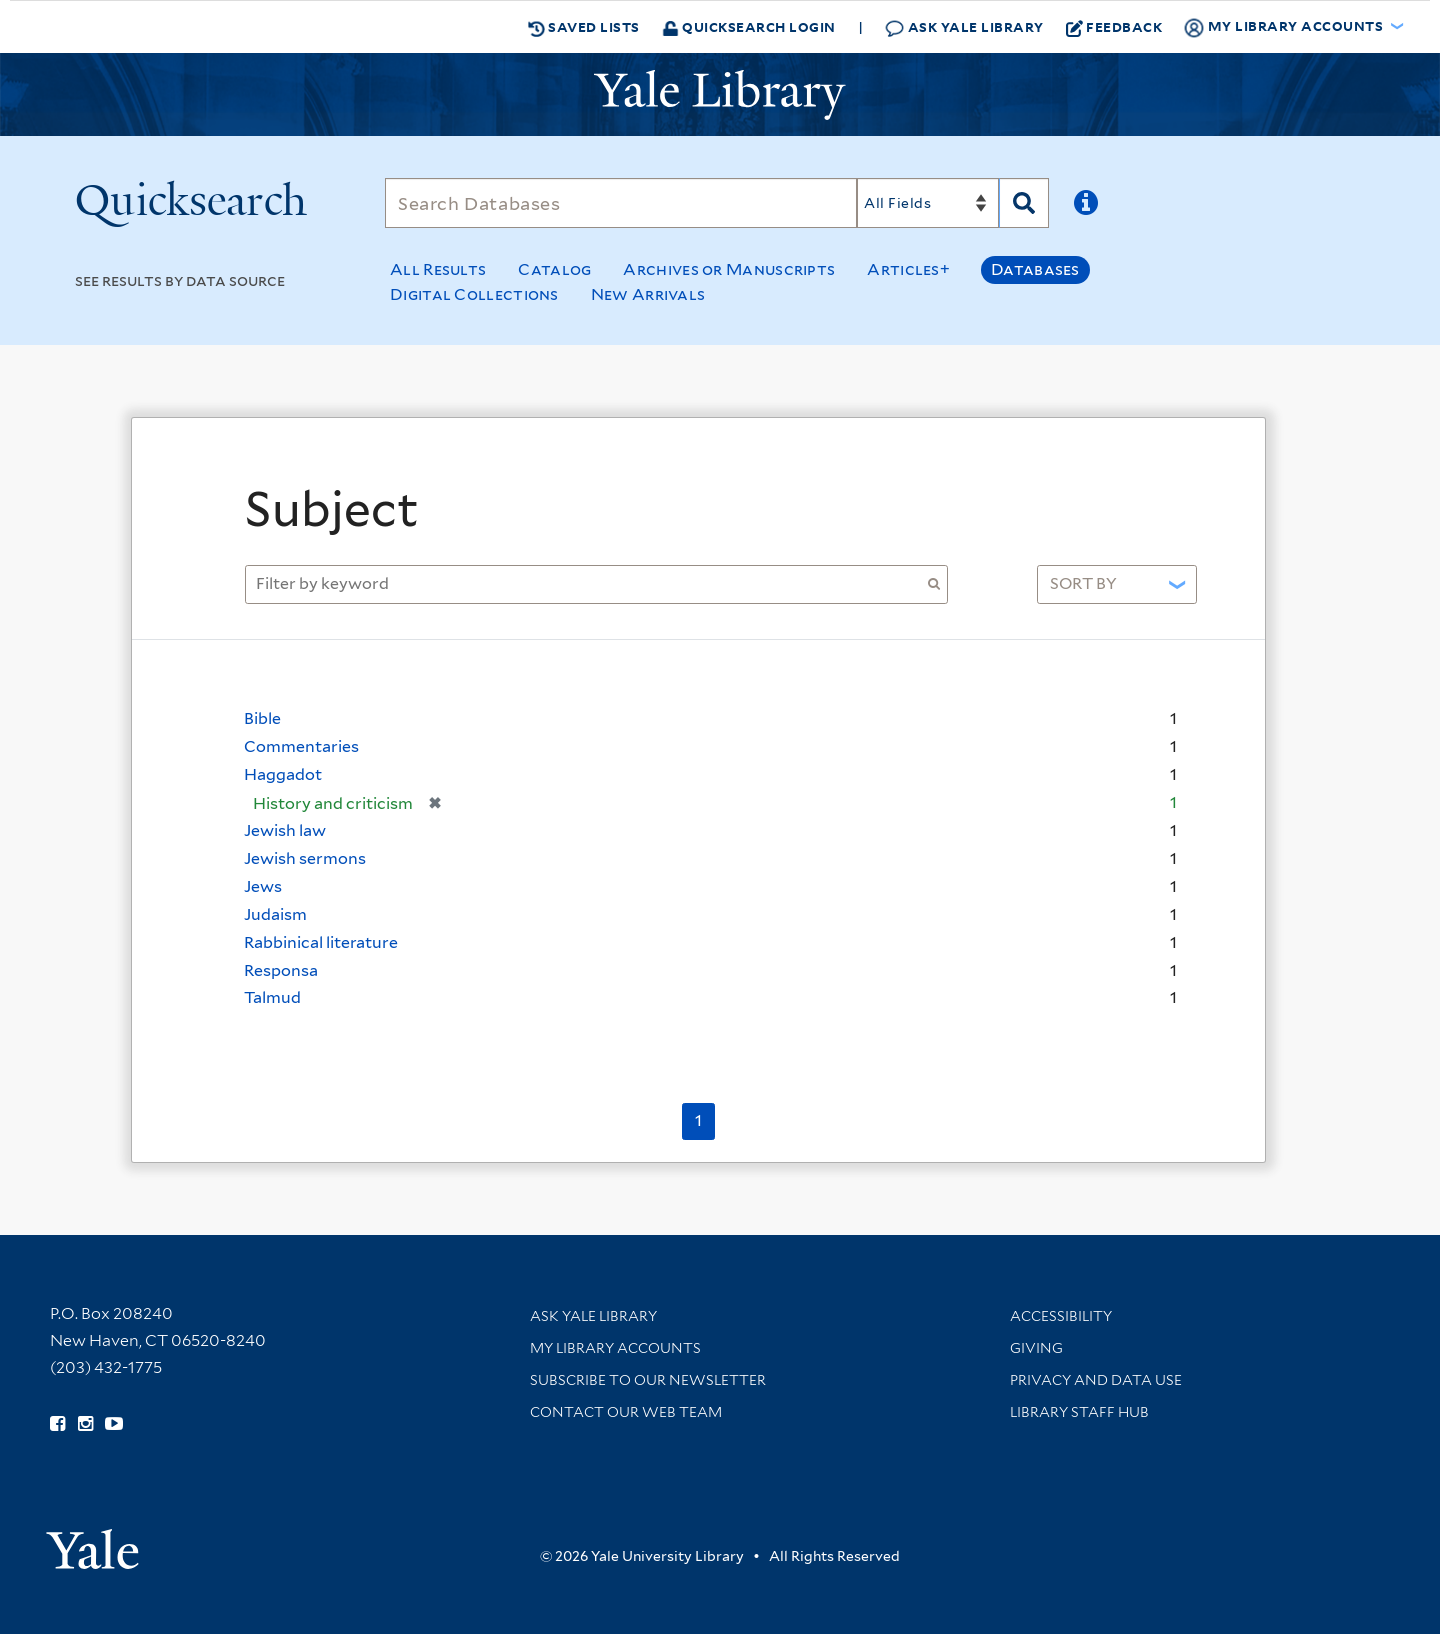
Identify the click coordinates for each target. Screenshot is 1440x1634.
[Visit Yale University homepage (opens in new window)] (92, 1542)
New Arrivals (648, 294)
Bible (262, 718)
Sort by (1083, 583)
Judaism (275, 914)
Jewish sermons (305, 858)
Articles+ (908, 269)
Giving (1036, 1348)
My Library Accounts (615, 1348)
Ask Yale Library (964, 27)
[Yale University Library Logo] (720, 95)
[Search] (621, 203)
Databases (1035, 269)
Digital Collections (474, 294)
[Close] (1197, 458)
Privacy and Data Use (1096, 1380)
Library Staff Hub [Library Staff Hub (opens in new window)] (1079, 1412)
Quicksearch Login (749, 26)
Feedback (1114, 27)
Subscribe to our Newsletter (648, 1380)
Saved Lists (584, 27)
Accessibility (1061, 1316)
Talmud (272, 997)
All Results (438, 269)
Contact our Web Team (626, 1412)
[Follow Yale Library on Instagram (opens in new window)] (85, 1424)
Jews (263, 886)
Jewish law (285, 830)
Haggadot (283, 774)
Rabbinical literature (321, 942)
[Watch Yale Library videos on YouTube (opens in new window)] (114, 1424)
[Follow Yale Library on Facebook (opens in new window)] (57, 1424)
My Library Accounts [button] (1285, 27)
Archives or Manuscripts (729, 269)
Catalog (554, 269)
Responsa (281, 970)
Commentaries (301, 746)
